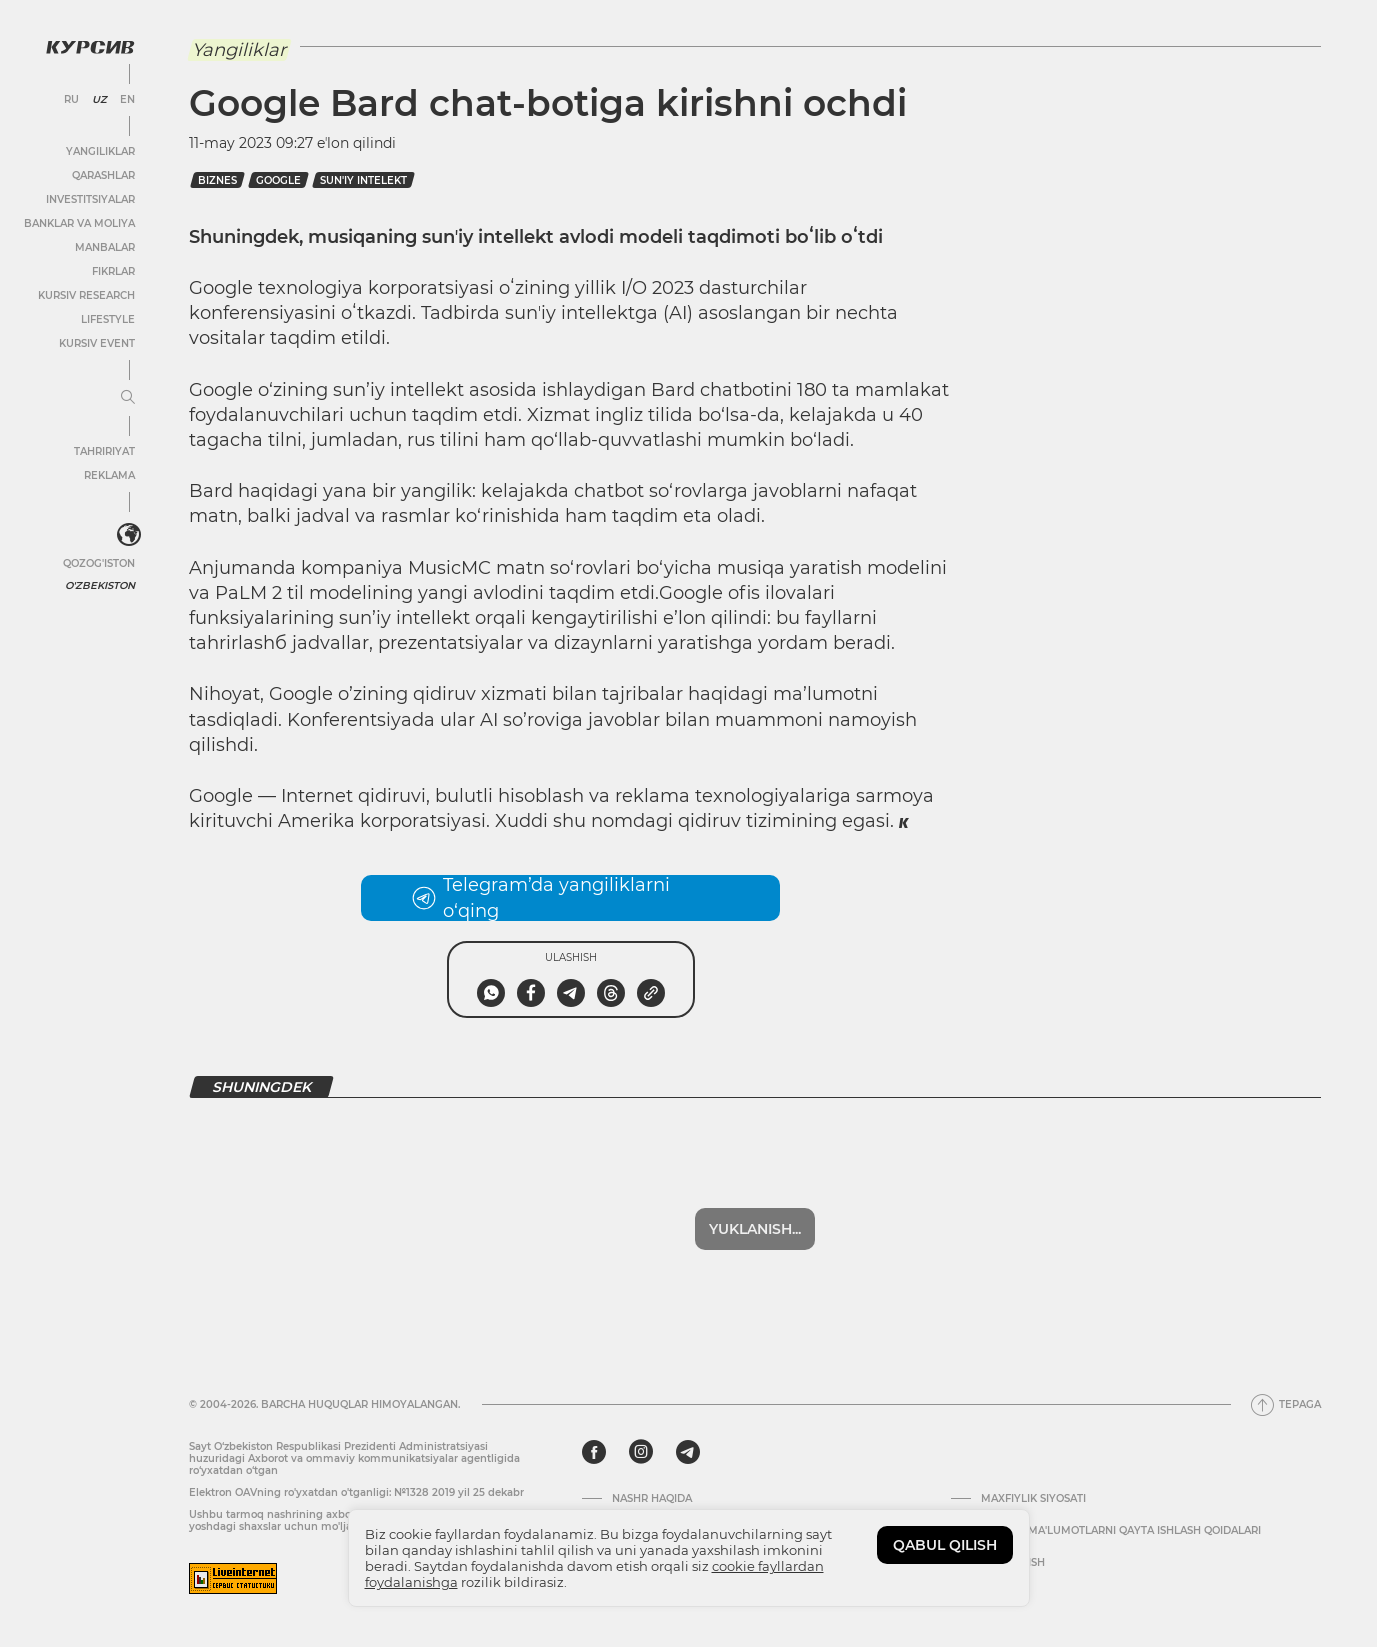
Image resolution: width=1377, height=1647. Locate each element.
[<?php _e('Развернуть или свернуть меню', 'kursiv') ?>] (129, 535)
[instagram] (641, 1452)
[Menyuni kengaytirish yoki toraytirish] (128, 398)
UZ (99, 100)
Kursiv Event (97, 343)
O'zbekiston (100, 585)
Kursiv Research (86, 295)
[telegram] (688, 1452)
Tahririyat (104, 451)
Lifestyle (108, 319)
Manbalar (105, 247)
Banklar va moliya (79, 223)
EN (127, 100)
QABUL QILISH (945, 1545)
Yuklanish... (755, 1229)
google (278, 180)
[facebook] (594, 1452)
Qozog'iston (99, 563)
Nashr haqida (652, 1499)
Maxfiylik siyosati (1033, 1499)
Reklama (109, 475)
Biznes (217, 180)
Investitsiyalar (90, 199)
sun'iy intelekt (363, 180)
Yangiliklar (100, 151)
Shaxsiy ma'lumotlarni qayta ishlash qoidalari (1121, 1531)
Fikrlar (113, 271)
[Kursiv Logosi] (90, 47)
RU (71, 100)
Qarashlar (103, 175)
